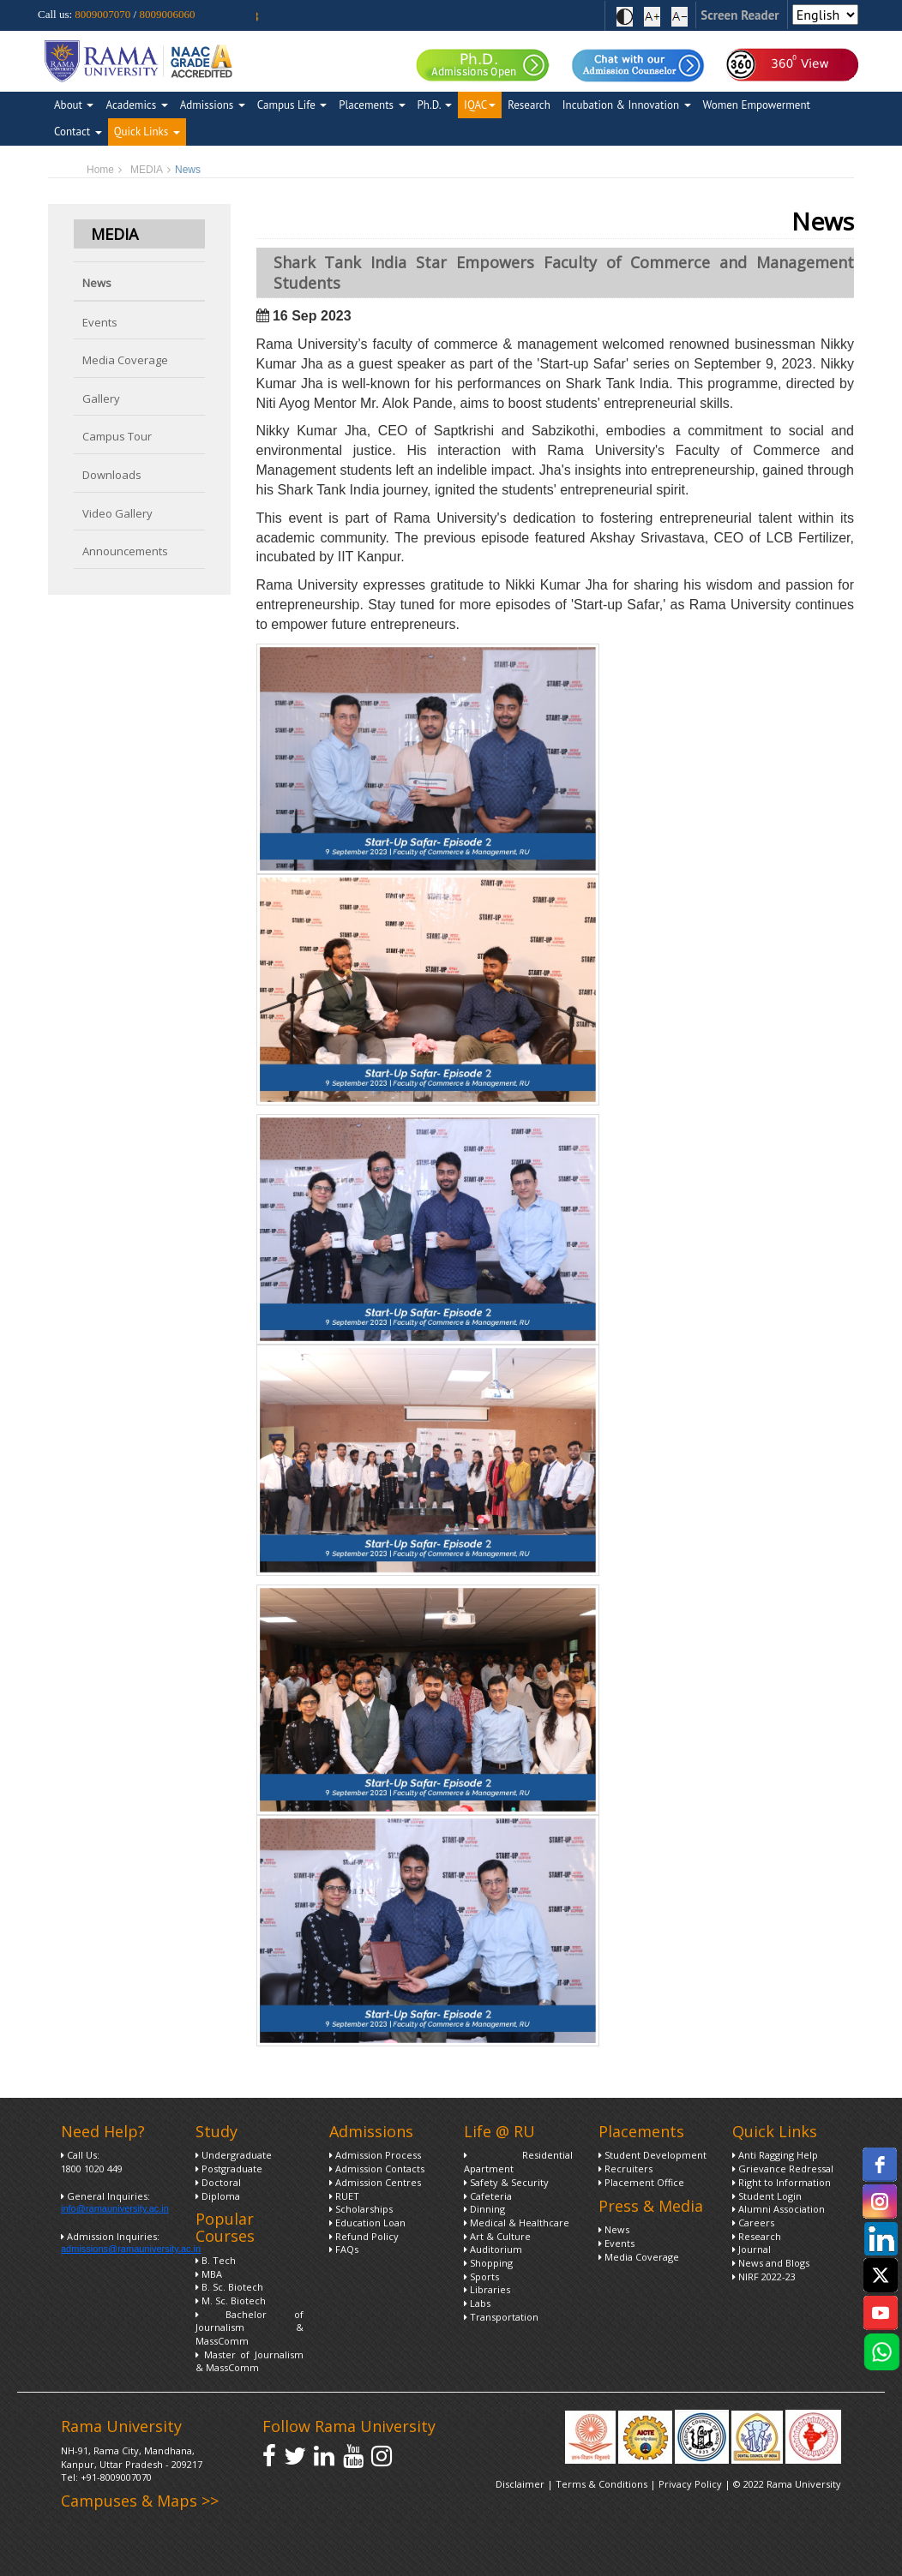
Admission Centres (375, 2182)
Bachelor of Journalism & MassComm (249, 2327)
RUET (344, 2196)
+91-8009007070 (116, 2477)
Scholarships (361, 2208)
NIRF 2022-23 (764, 2276)
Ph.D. (435, 105)
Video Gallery (117, 513)
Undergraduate (233, 2154)
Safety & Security (506, 2182)
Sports (481, 2276)
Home (100, 170)
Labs (477, 2303)
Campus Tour (117, 436)
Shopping (488, 2262)
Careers (753, 2222)
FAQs (343, 2249)
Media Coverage (125, 360)
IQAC (480, 105)
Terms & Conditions (601, 2483)
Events (99, 322)
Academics (136, 105)
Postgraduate (228, 2168)
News (96, 283)
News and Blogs (770, 2262)
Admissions (212, 105)
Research (529, 105)
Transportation (501, 2316)
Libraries (487, 2289)
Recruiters (625, 2168)
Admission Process (375, 2154)
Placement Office (641, 2182)
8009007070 (102, 14)
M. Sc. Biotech (230, 2300)
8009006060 (167, 14)
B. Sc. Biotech (229, 2286)
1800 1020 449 (92, 2168)
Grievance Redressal (782, 2168)
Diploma (217, 2196)
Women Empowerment (756, 105)
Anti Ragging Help (775, 2154)
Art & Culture (497, 2236)
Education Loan (367, 2222)
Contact (78, 131)
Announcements (125, 551)
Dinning (484, 2208)
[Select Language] (825, 14)
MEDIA (146, 170)
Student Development (652, 2154)
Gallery (101, 398)
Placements (372, 105)
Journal (751, 2249)
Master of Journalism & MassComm (249, 2361)
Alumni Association (778, 2208)
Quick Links (147, 131)
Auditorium (493, 2249)
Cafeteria (488, 2196)
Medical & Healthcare (516, 2222)
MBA (208, 2273)
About (73, 105)
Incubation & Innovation (626, 105)
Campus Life (292, 105)
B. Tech (215, 2260)
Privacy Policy (691, 2483)
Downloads (111, 474)
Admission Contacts (376, 2168)
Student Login (767, 2196)
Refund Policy (364, 2236)
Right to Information (781, 2182)
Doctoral (218, 2182)
